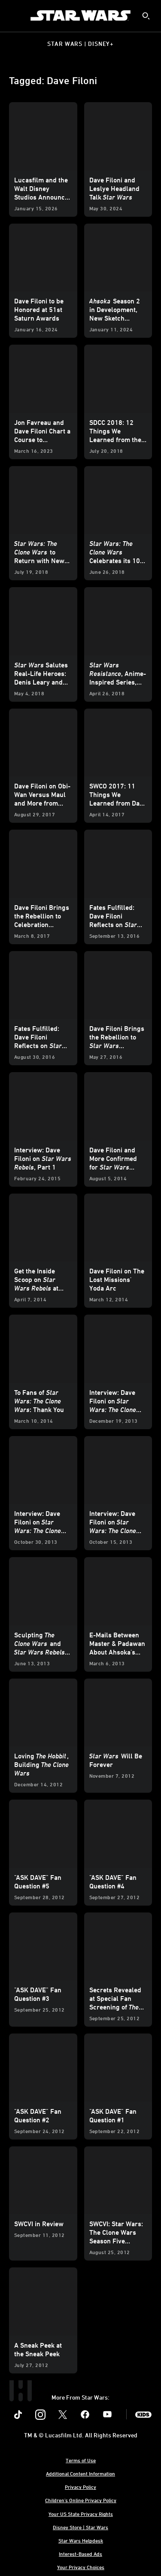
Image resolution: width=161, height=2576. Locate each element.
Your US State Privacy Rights (81, 2514)
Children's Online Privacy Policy (80, 2500)
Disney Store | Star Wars (80, 2527)
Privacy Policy (80, 2487)
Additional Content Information (80, 2473)
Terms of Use (81, 2460)
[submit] (146, 16)
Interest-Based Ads (80, 2554)
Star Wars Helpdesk (80, 2540)
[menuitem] (14, 15)
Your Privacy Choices (80, 2567)
